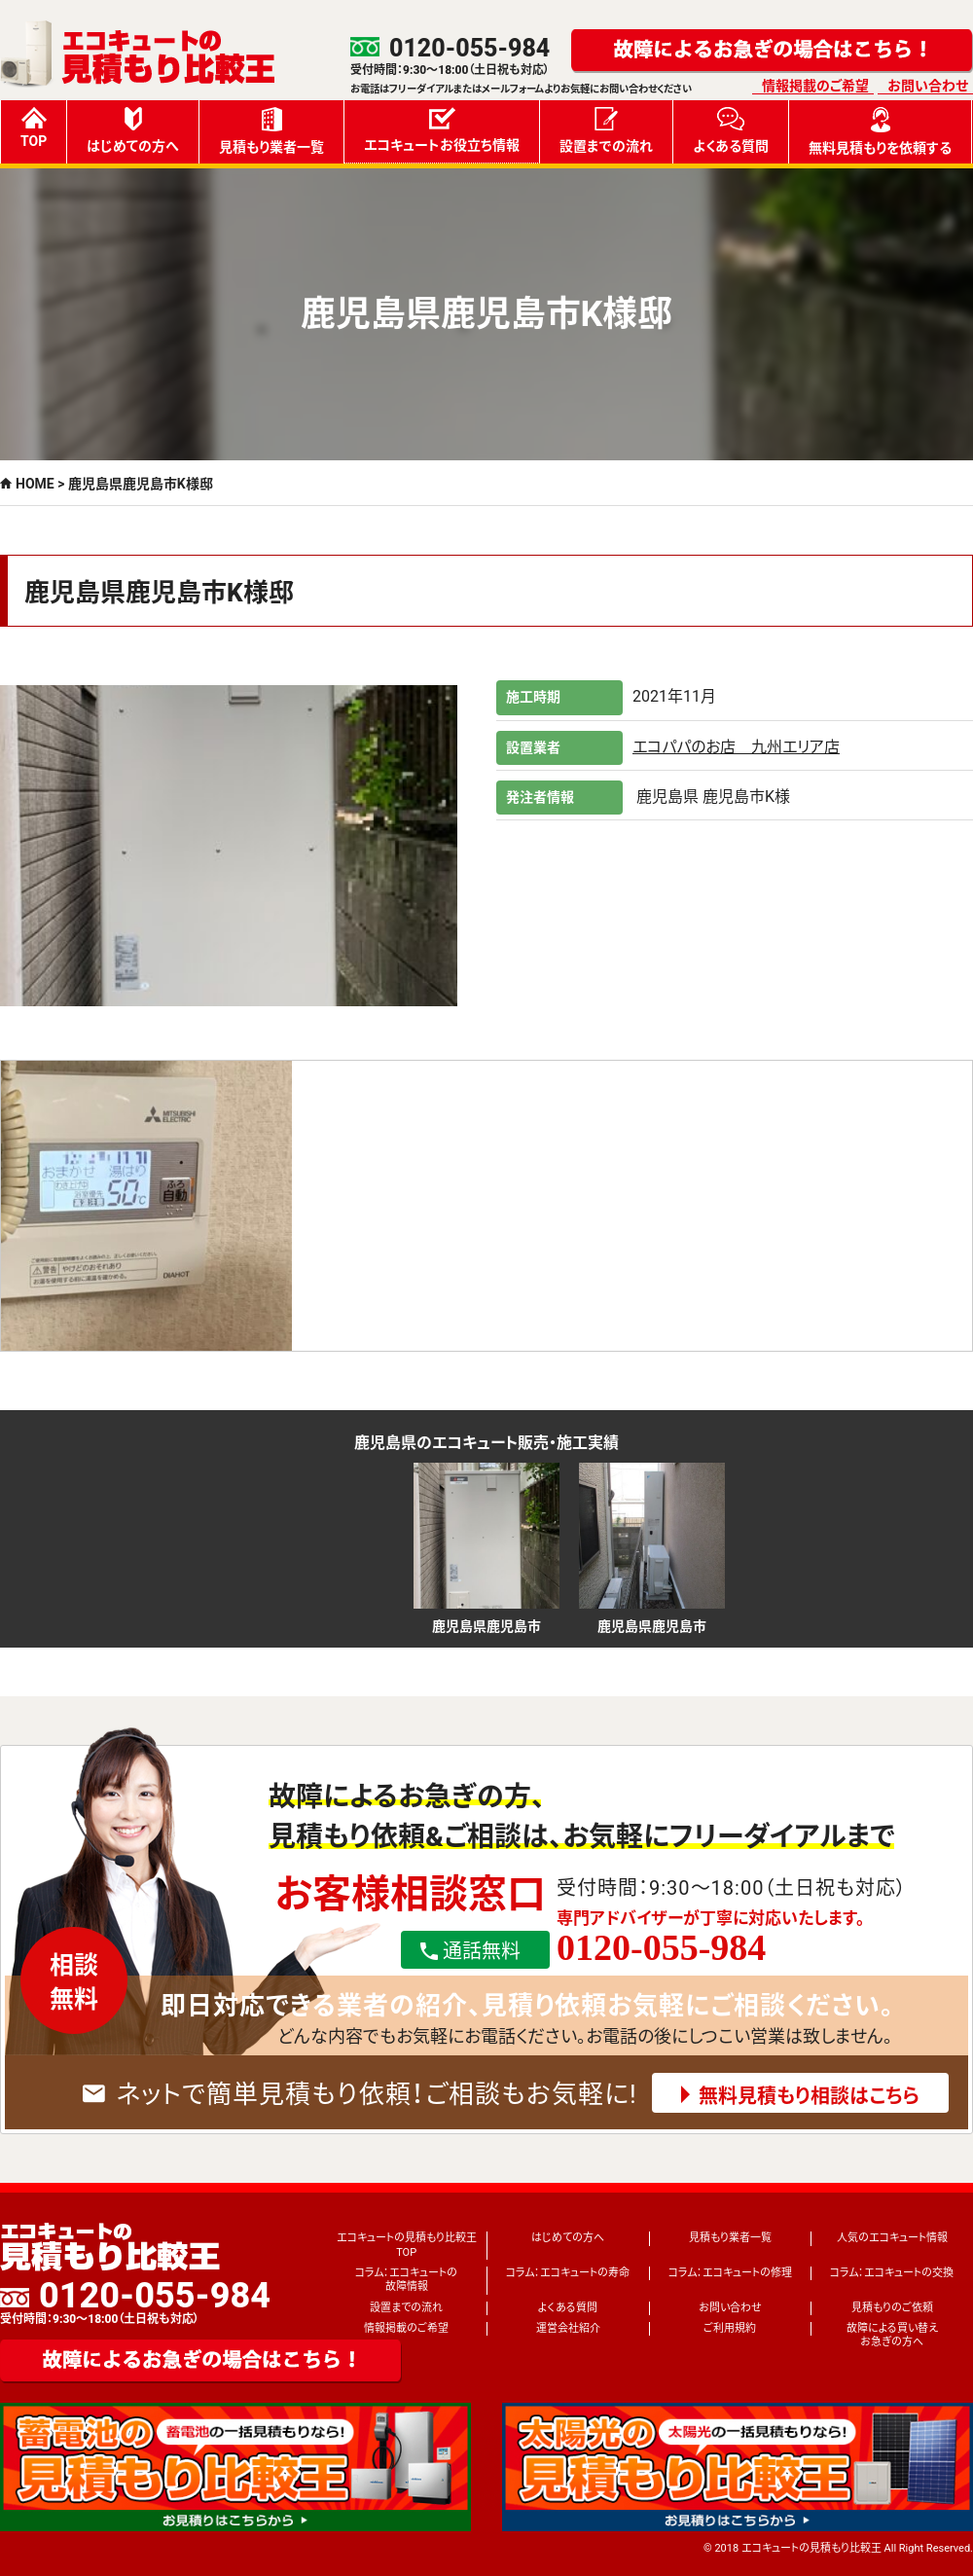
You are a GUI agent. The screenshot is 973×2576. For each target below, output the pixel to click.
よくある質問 (731, 130)
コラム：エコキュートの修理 (730, 2273)
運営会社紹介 (568, 2328)
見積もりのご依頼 (892, 2308)
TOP (33, 128)
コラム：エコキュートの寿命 (568, 2273)
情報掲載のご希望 (815, 85)
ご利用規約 (729, 2328)
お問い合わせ (927, 85)
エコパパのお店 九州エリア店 (736, 747)
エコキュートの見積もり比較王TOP (407, 2244)
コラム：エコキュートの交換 (892, 2273)
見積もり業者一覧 (271, 131)
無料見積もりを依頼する (880, 131)
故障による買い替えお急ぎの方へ (892, 2335)
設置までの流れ (606, 130)
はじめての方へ (133, 130)
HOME (35, 483)
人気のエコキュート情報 (892, 2237)
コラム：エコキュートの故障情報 (406, 2280)
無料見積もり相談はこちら (809, 2096)
